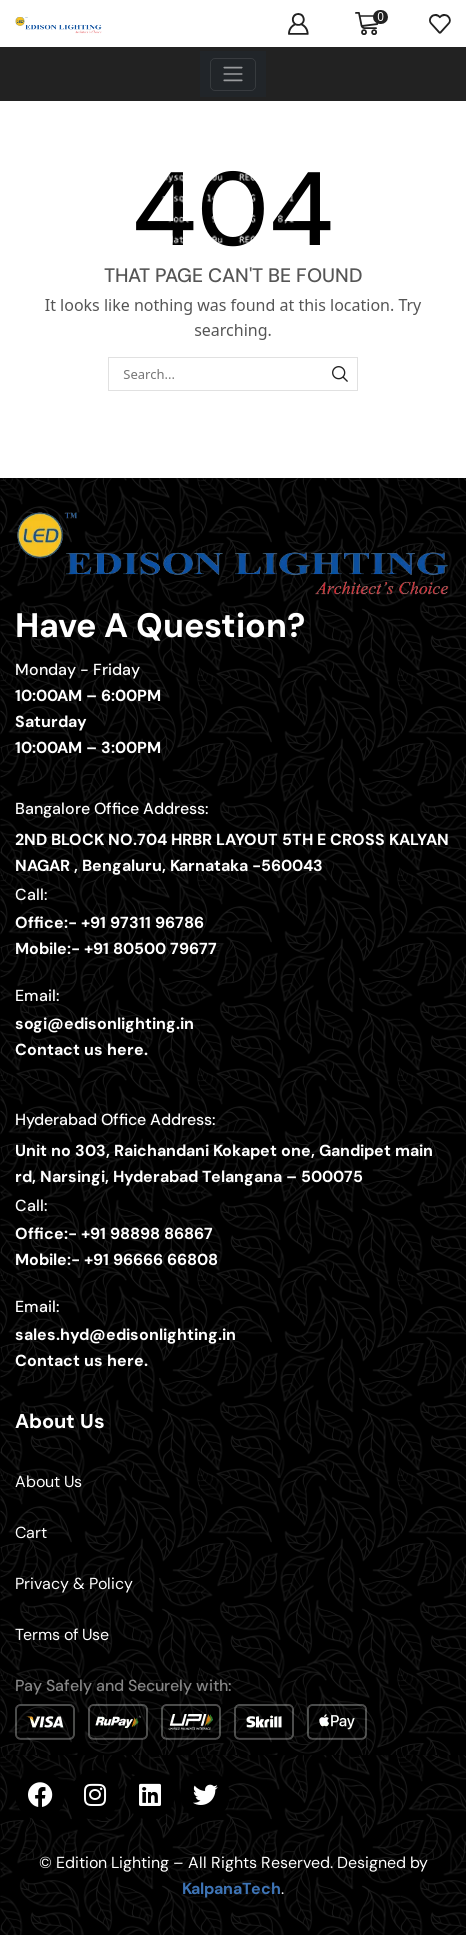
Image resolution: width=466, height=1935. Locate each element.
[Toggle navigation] (233, 74)
